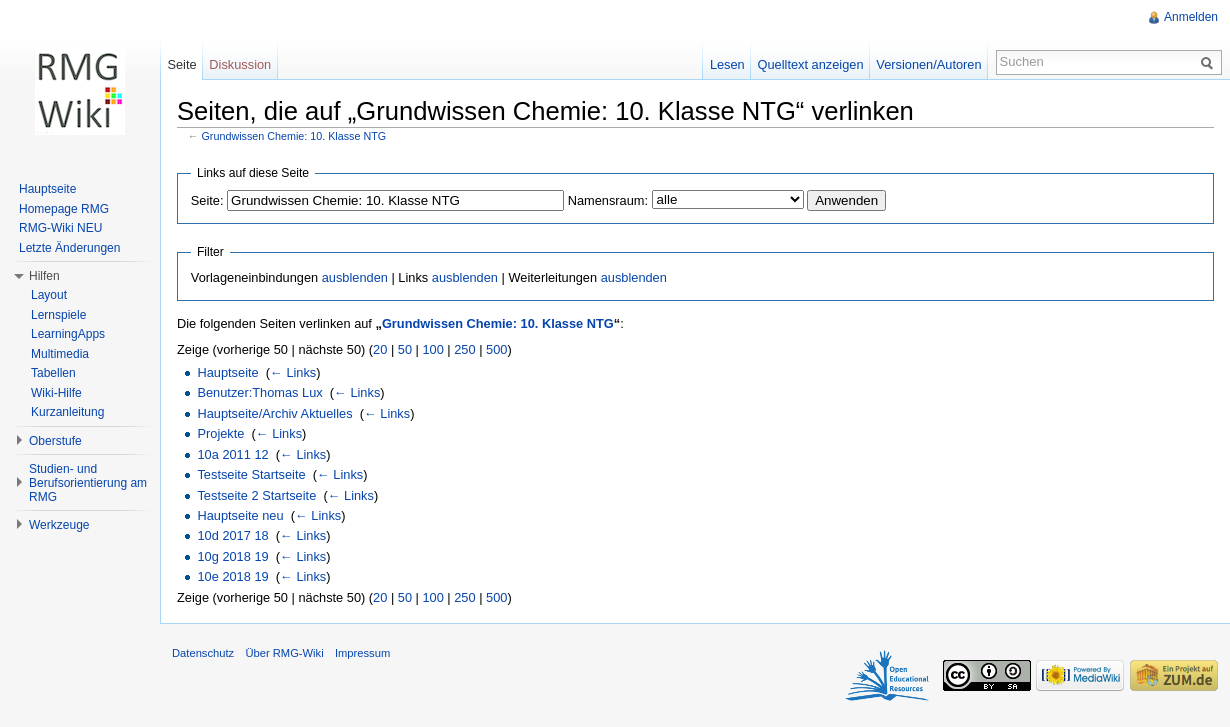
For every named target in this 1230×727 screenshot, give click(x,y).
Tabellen (53, 373)
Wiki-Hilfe (56, 393)
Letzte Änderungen (69, 248)
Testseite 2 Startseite (256, 495)
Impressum (362, 653)
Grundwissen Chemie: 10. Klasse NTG (294, 136)
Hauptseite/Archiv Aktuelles (274, 413)
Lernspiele (58, 315)
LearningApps (68, 334)
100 (432, 349)
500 (496, 349)
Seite (181, 64)
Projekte (220, 433)
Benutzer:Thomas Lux (259, 392)
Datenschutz (203, 653)
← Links (293, 372)
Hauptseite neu (240, 515)
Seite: (207, 200)
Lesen (727, 64)
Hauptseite (227, 372)
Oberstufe (55, 441)
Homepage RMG (64, 209)
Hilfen (44, 276)
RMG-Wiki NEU (60, 228)
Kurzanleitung (67, 412)
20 (380, 349)
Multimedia (60, 354)
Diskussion (240, 64)
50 (405, 349)
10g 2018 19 (232, 556)
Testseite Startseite (251, 474)
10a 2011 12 (232, 454)
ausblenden (355, 277)
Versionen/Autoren (928, 64)
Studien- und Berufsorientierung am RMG (88, 483)
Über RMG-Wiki (284, 653)
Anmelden (1191, 17)
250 (464, 349)
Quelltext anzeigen (811, 64)
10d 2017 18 (232, 535)
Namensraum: (608, 200)
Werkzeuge (59, 525)
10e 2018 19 (232, 576)
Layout (49, 295)
